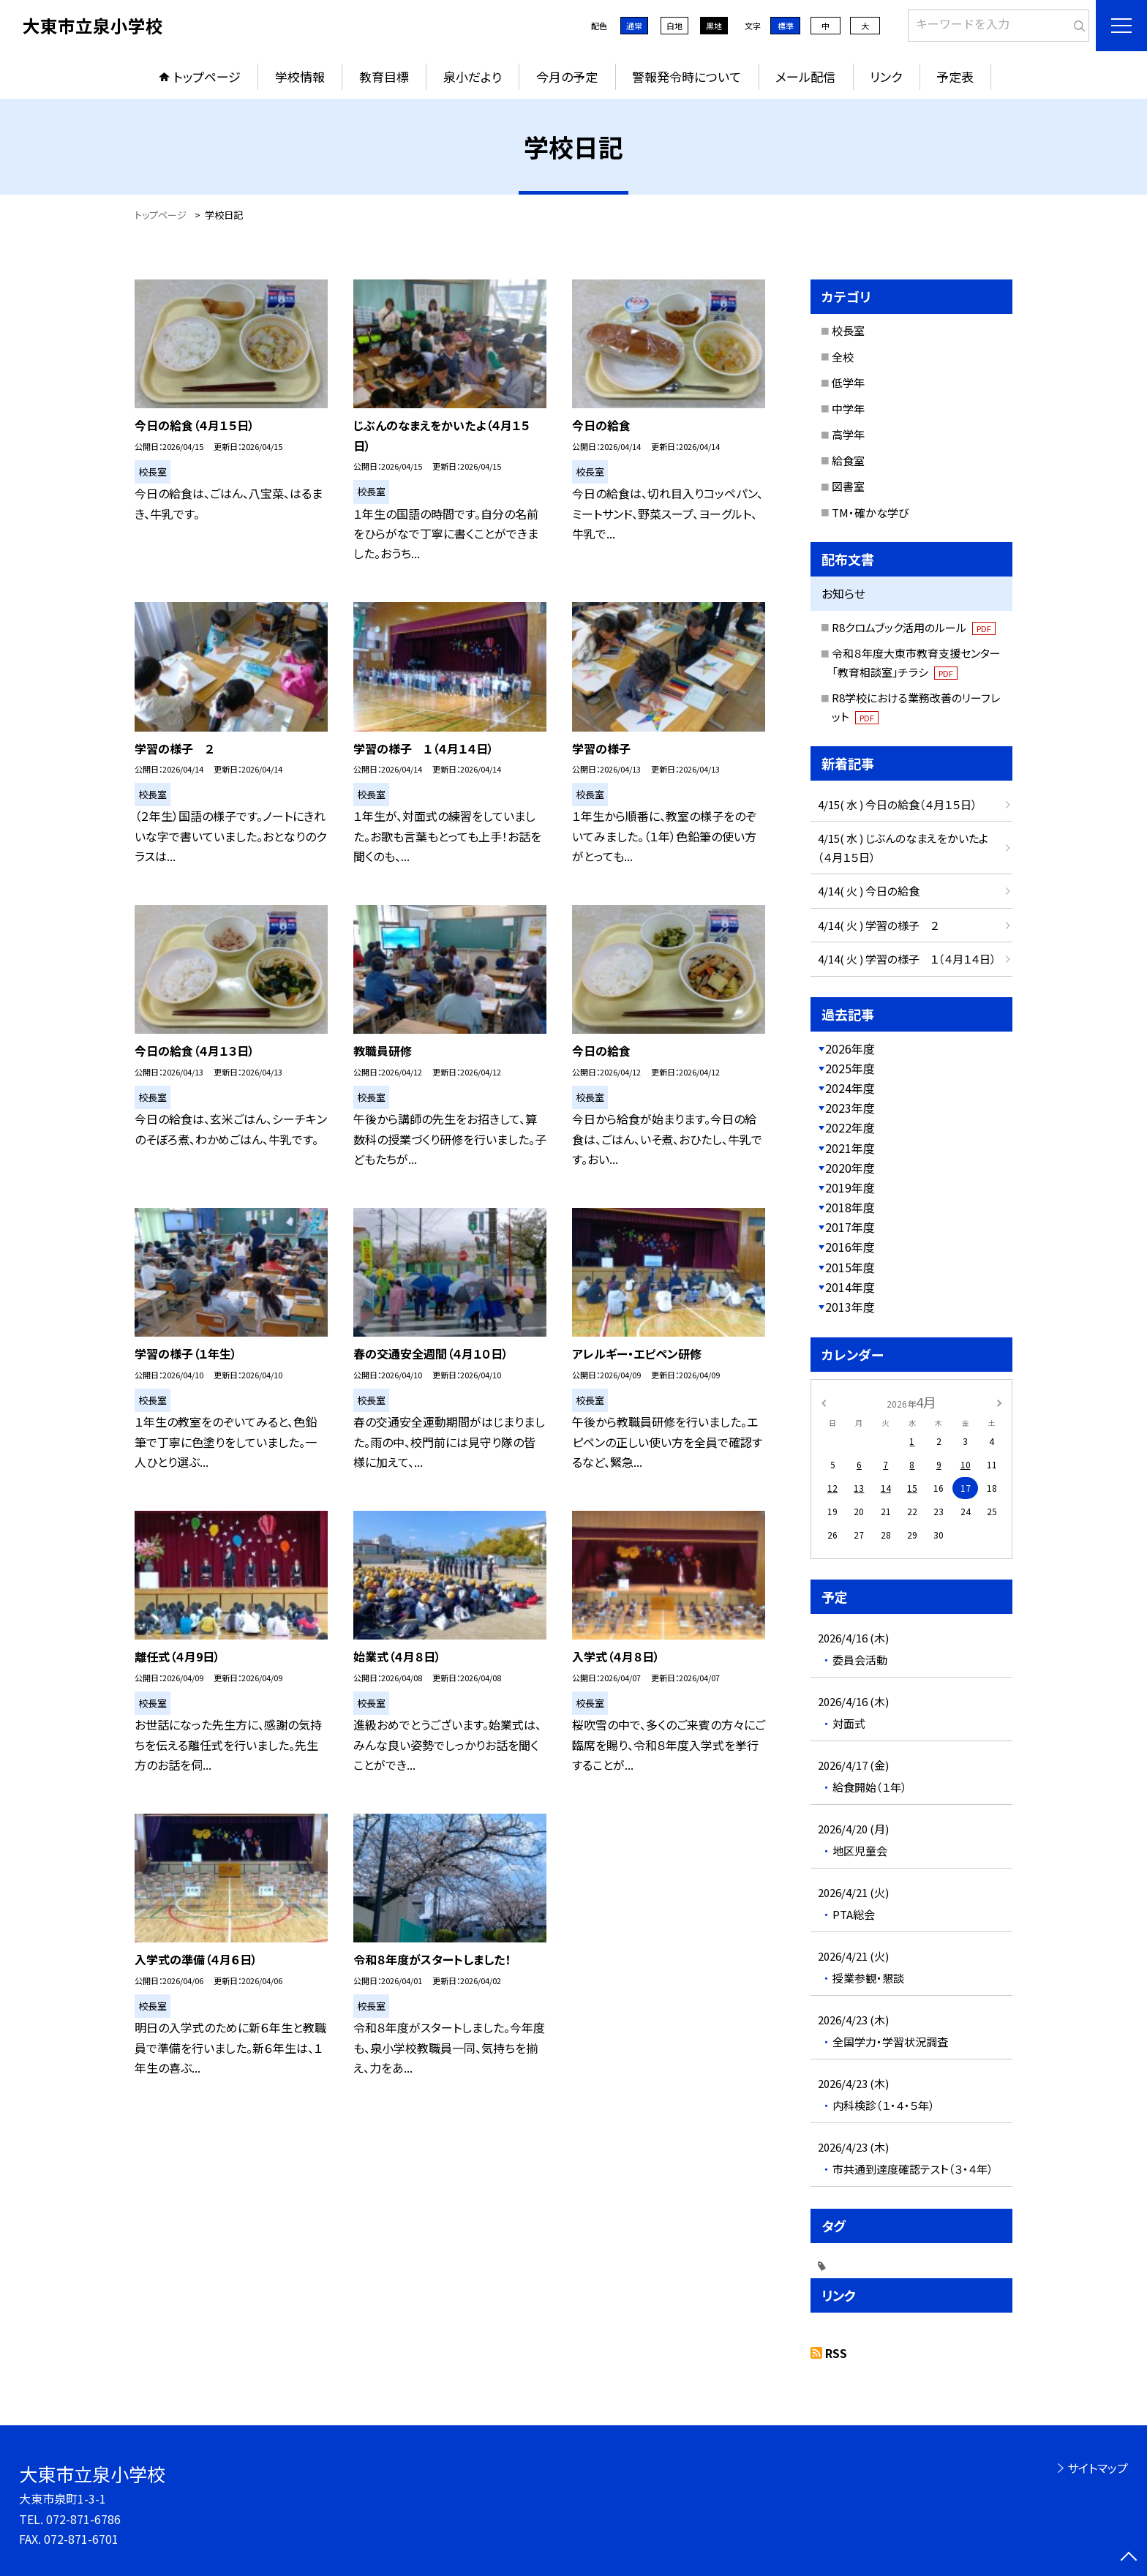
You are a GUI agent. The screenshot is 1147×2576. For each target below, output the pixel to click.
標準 (786, 25)
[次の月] (999, 1401)
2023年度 (850, 1107)
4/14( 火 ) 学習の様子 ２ (878, 925)
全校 (843, 356)
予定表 (955, 76)
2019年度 (850, 1187)
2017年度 (850, 1227)
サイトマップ (1097, 2468)
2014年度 (850, 1287)
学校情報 (300, 76)
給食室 (848, 460)
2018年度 (850, 1207)
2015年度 (850, 1267)
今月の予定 (567, 76)
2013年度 (850, 1306)
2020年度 (850, 1167)
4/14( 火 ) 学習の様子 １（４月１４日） (907, 958)
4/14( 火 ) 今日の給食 (869, 890)
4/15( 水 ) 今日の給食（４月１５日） (897, 804)
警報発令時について (686, 76)
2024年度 (850, 1088)
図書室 (848, 486)
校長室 (848, 330)
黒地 (714, 25)
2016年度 (850, 1246)
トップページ (207, 76)
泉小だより (472, 76)
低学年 (848, 382)
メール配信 (805, 76)
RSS (836, 2353)
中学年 (848, 408)
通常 (634, 25)
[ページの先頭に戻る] (1128, 2557)
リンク (886, 76)
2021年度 (850, 1148)
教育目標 (384, 76)
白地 (674, 25)
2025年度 (850, 1068)
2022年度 (850, 1127)
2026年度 (850, 1048)
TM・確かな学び (870, 512)
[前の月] (823, 1401)
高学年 (848, 434)
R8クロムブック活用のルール (914, 627)
